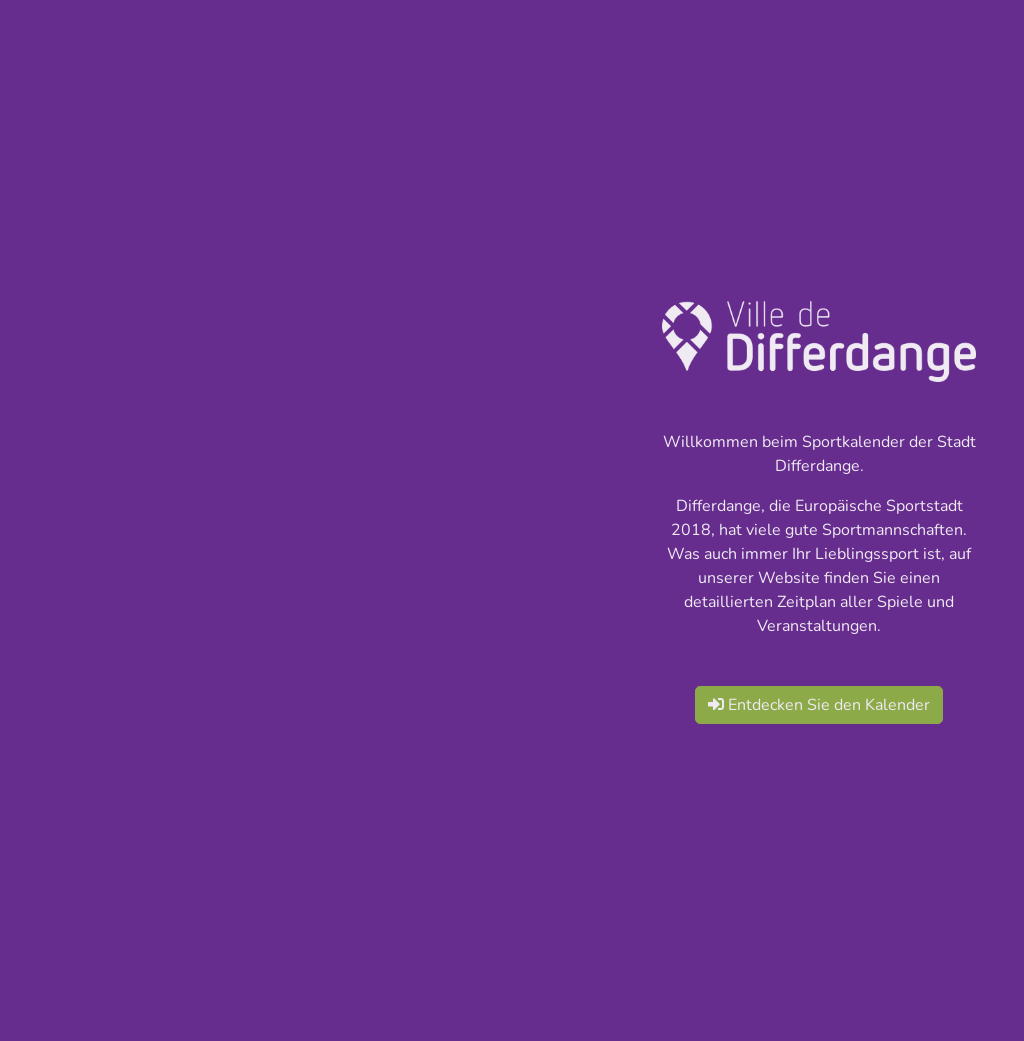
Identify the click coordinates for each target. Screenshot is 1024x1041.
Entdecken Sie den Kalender (819, 705)
